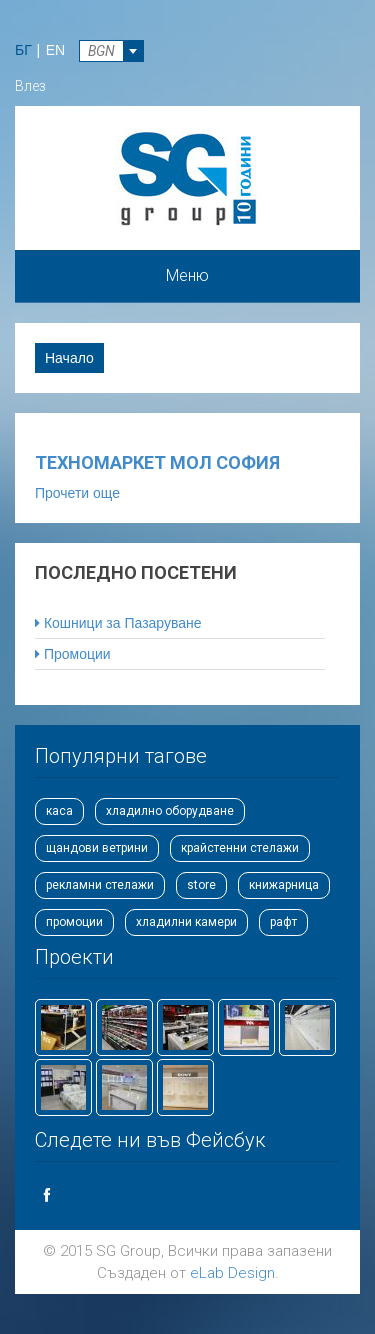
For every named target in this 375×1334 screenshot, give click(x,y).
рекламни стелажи (100, 885)
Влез (30, 86)
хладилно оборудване (170, 811)
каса (59, 811)
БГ (23, 50)
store (201, 885)
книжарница (284, 885)
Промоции (73, 654)
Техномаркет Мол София (157, 462)
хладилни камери (186, 922)
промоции (74, 922)
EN (55, 50)
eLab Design (232, 1273)
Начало (69, 358)
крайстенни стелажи (240, 848)
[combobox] (111, 51)
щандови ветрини (97, 848)
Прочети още (77, 492)
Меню (187, 275)
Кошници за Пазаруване (118, 623)
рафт (283, 922)
